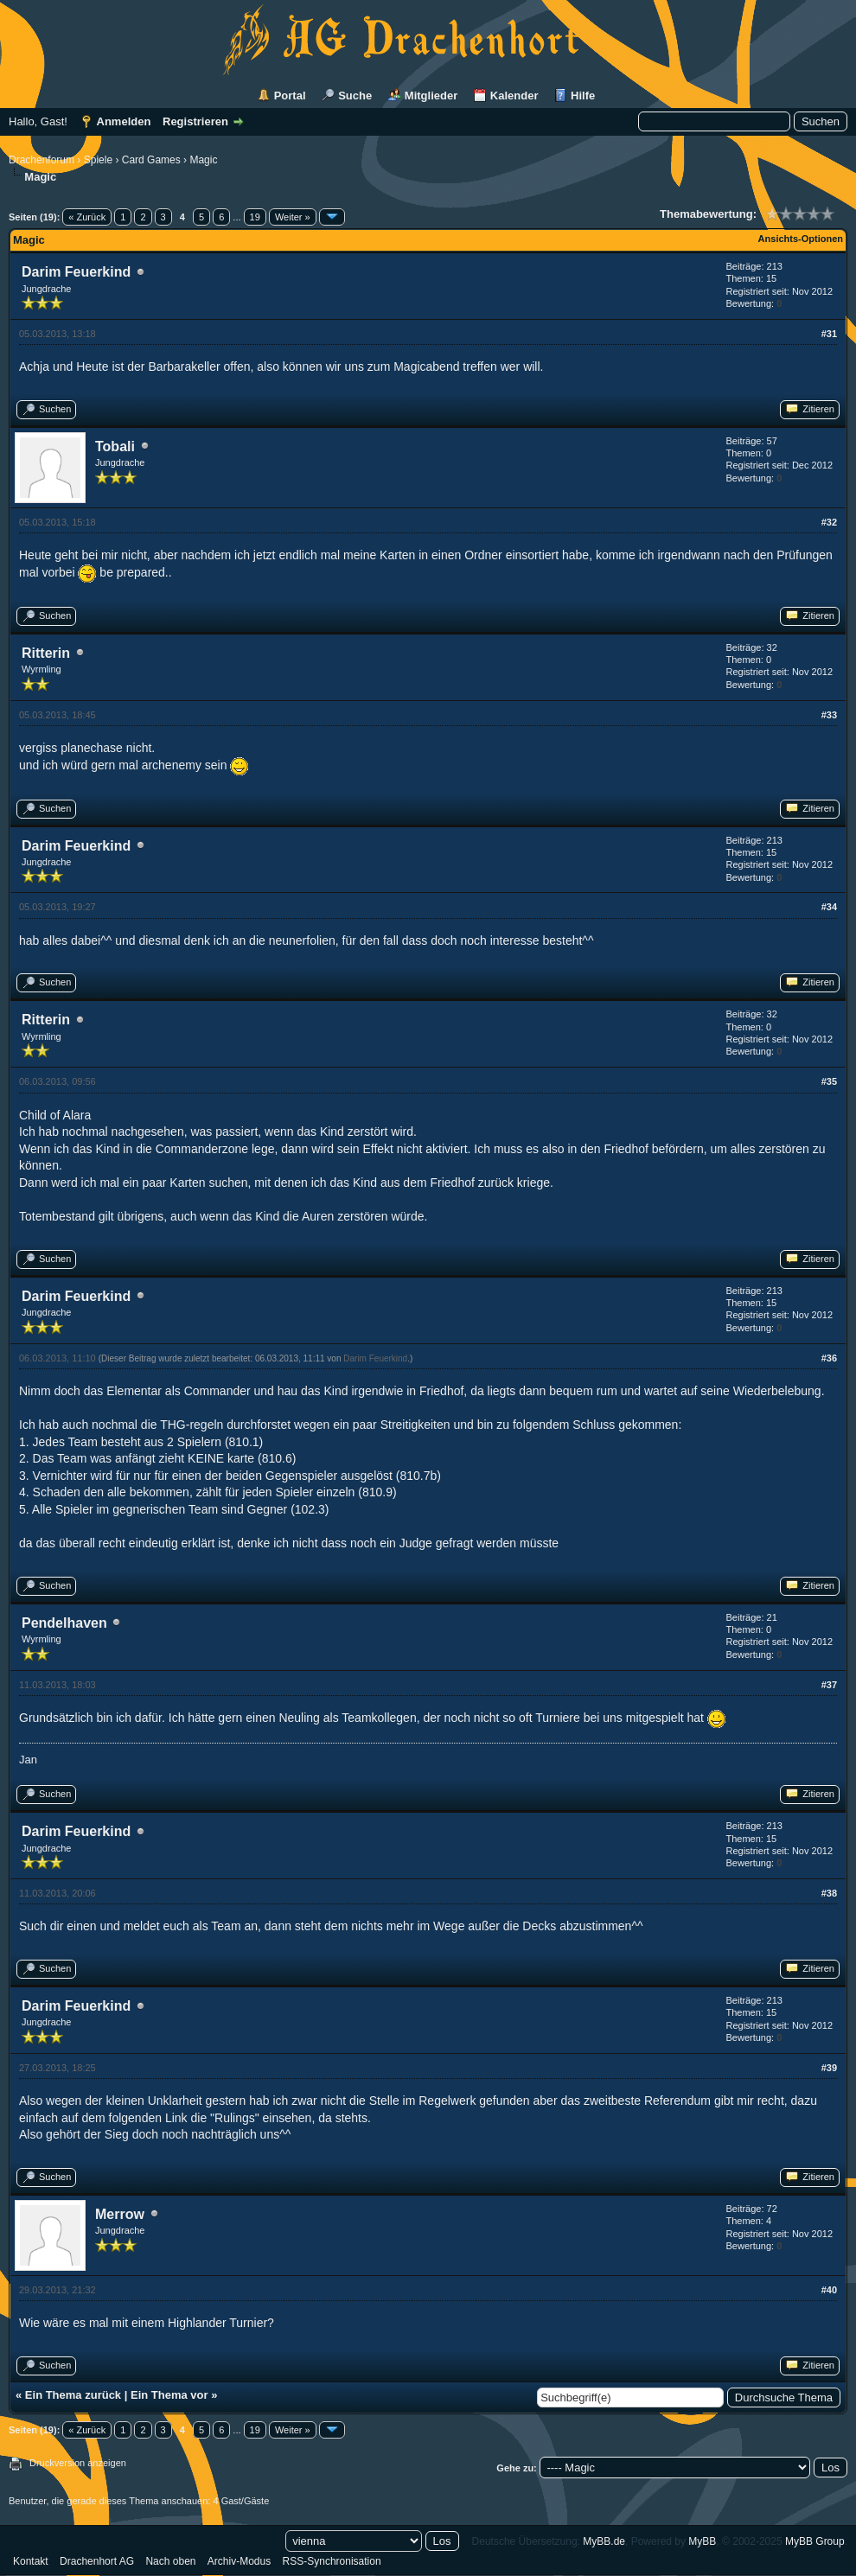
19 (255, 217)
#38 (829, 1893)
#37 (829, 1685)
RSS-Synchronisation (332, 2561)
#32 (829, 522)
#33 (829, 715)
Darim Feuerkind (76, 272)
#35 (829, 1081)
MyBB (702, 2541)
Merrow (119, 2214)
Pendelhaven (64, 1623)
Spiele (98, 160)
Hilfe (583, 95)
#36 (829, 1358)
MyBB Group (815, 2541)
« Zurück (86, 217)
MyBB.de (604, 2541)
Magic (203, 160)
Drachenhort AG (97, 2561)
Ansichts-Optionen (800, 238)
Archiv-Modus (239, 2561)
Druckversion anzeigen (77, 2463)
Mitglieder (431, 95)
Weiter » (292, 217)
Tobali (115, 446)
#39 (829, 2068)
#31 (829, 333)
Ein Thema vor (169, 2394)
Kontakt (30, 2561)
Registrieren (195, 121)
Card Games (151, 160)
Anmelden (124, 121)
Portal (290, 95)
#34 (829, 907)
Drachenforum (41, 160)
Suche (355, 95)
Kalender (514, 95)
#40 (829, 2290)
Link (176, 2118)
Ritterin (46, 653)
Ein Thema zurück (73, 2394)
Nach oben (170, 2561)
